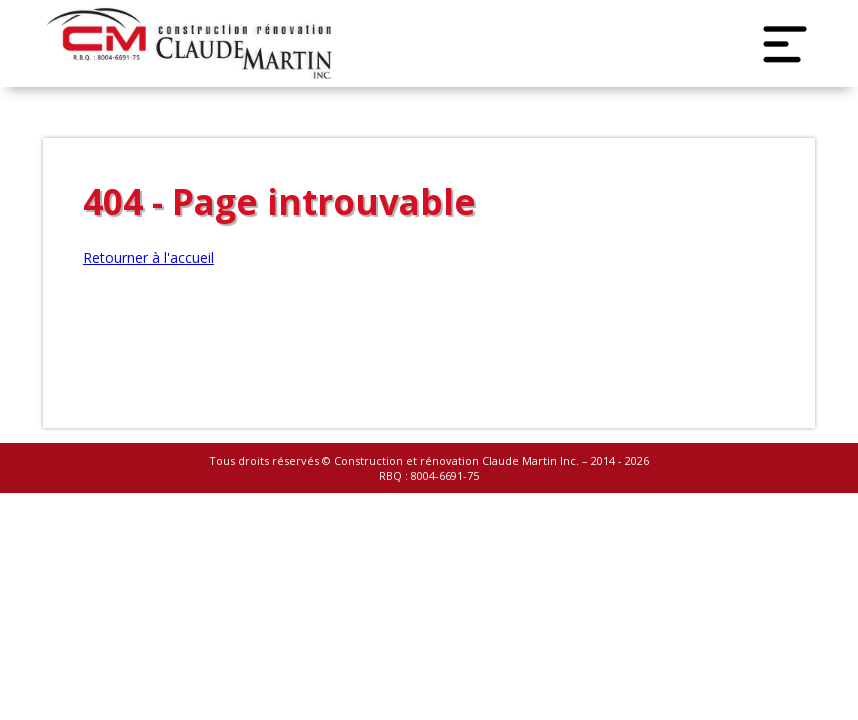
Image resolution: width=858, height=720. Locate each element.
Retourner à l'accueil (148, 257)
